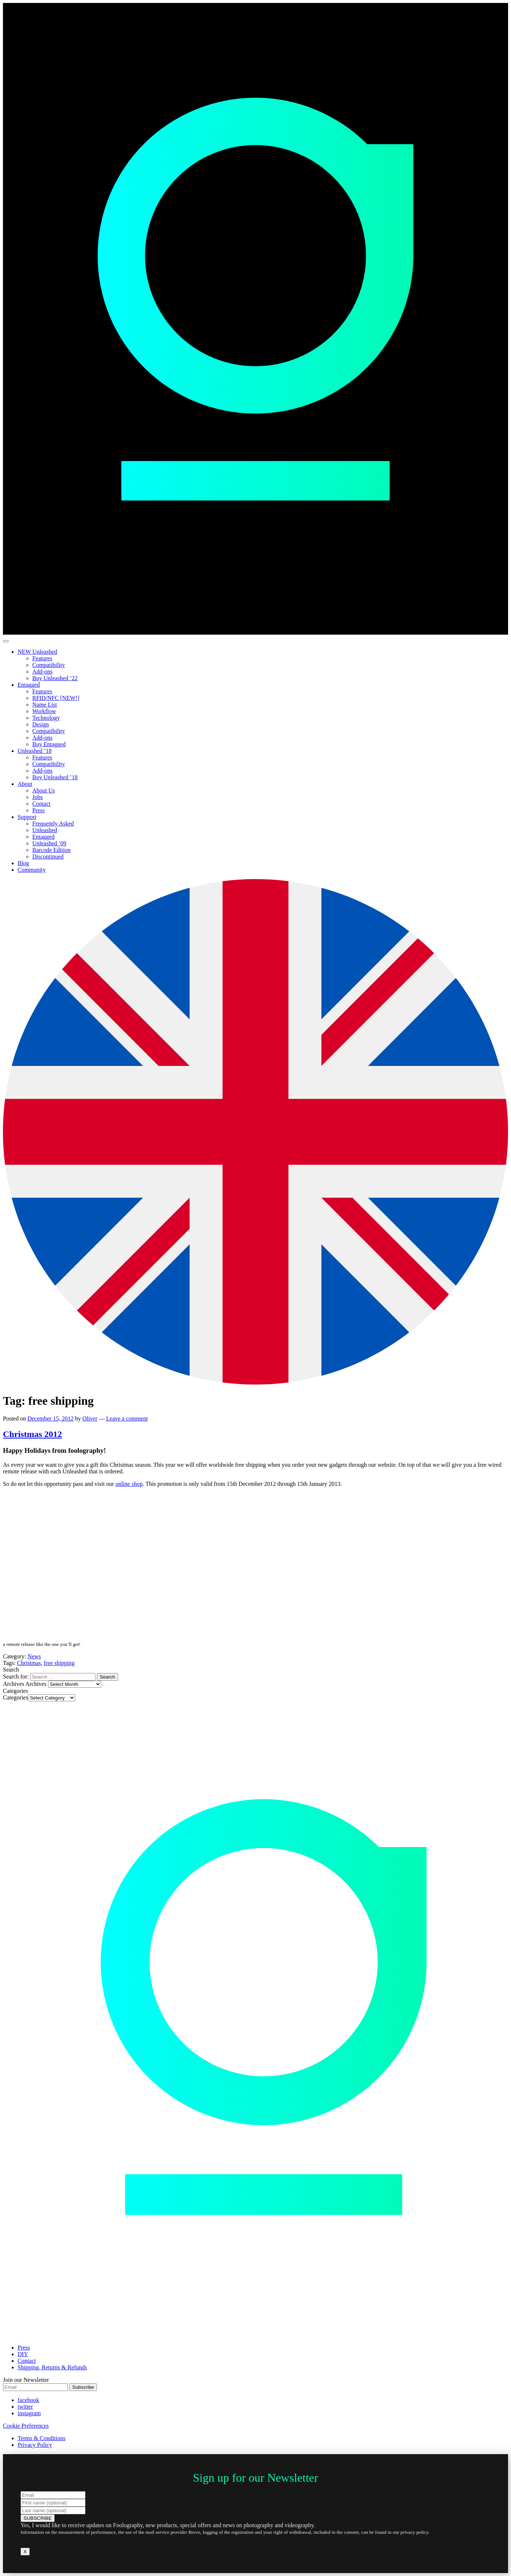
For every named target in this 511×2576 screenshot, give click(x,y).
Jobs (37, 797)
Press (38, 810)
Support (27, 817)
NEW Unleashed (37, 652)
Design (40, 724)
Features (42, 658)
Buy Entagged (49, 744)
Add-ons (42, 671)
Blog (23, 863)
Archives (36, 1684)
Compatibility (48, 665)
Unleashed (44, 830)
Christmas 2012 (32, 1434)
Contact (41, 804)
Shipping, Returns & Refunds (52, 2367)
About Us (43, 790)
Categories (15, 1697)
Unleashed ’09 (49, 843)
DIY (23, 2354)
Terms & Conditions (41, 2438)
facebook (28, 2400)
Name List (44, 704)
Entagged (29, 685)
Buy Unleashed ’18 (55, 777)
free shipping (59, 1663)
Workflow (44, 711)
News (34, 1656)
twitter (25, 2406)
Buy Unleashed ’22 (55, 678)
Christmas (29, 1663)
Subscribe (83, 2387)
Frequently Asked (53, 823)
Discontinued (47, 856)
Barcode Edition (51, 850)
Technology (46, 718)
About (25, 784)
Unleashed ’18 (35, 751)
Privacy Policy (35, 2445)
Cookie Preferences (26, 2426)
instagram (29, 2413)
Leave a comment (127, 1418)
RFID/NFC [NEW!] (55, 698)
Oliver (89, 1418)
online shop (129, 1484)
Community (31, 870)
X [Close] (25, 2551)
